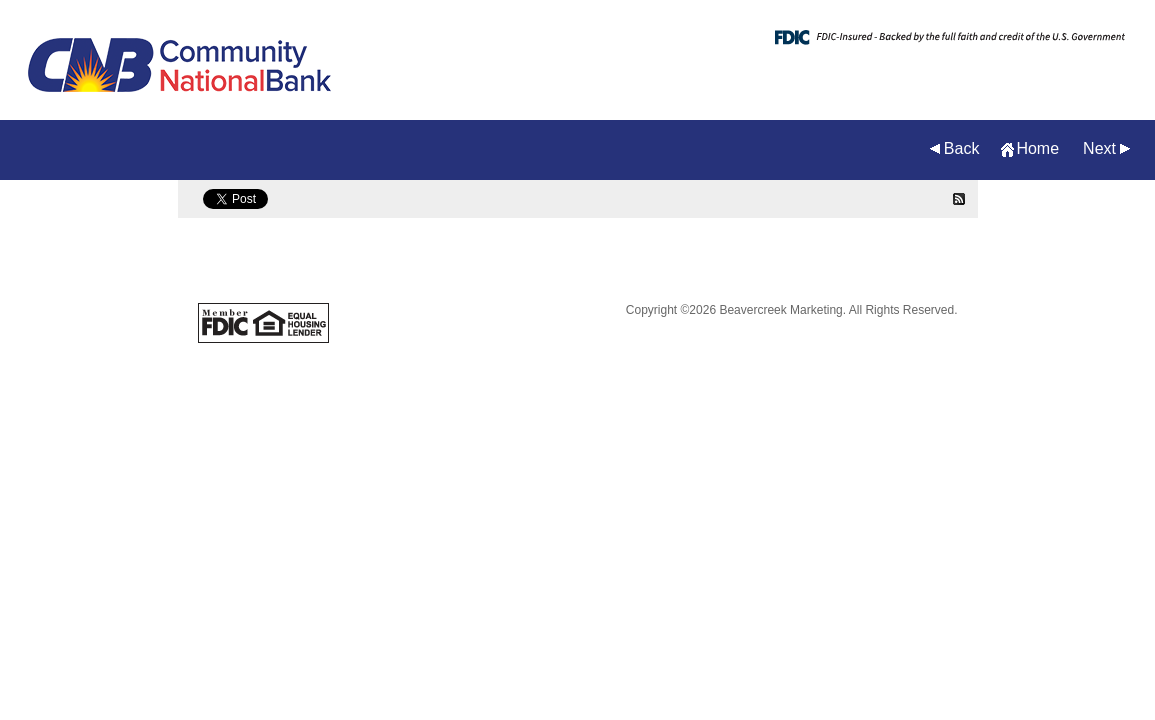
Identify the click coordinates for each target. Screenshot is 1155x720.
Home (1037, 148)
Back (962, 148)
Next (1099, 148)
